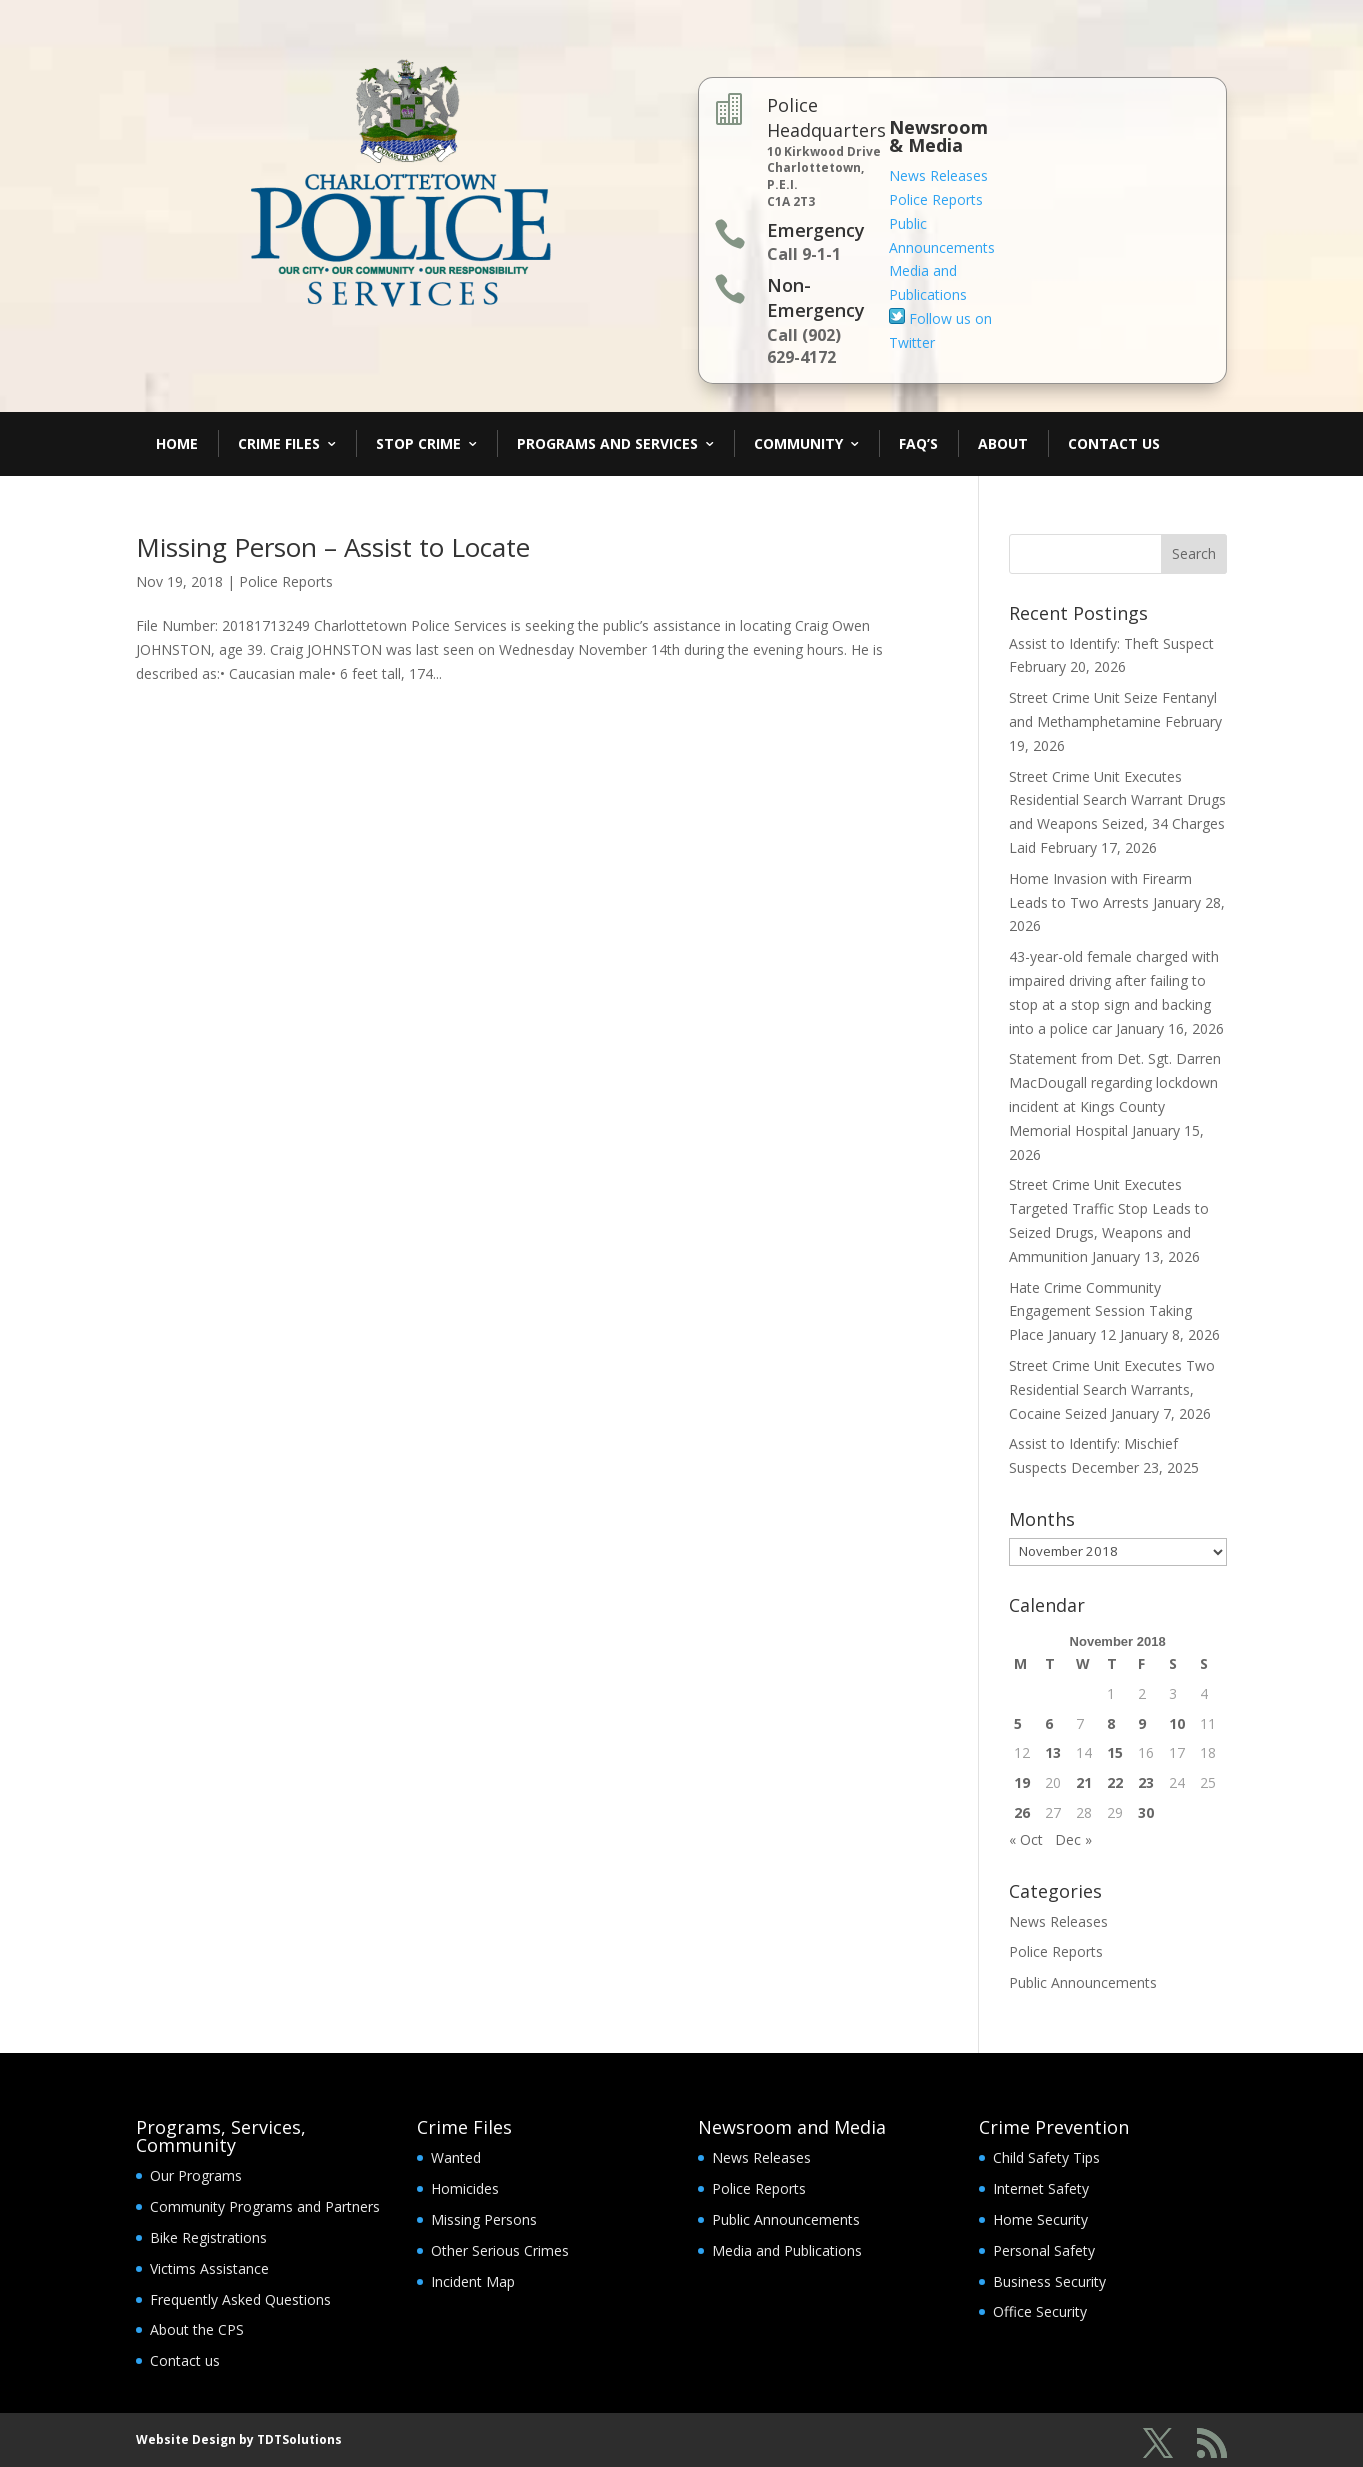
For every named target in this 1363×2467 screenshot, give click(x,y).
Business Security (1049, 2281)
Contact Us (1114, 443)
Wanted (456, 2157)
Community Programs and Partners (265, 2206)
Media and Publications (787, 2250)
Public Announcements (1083, 1982)
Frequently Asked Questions (240, 2299)
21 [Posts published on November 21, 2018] (1084, 1782)
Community (798, 443)
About (1003, 443)
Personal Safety (1044, 2250)
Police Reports (936, 199)
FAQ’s (918, 443)
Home (177, 443)
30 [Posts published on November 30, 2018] (1146, 1812)
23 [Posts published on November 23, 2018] (1146, 1782)
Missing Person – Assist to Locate (333, 547)
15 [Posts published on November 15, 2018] (1115, 1752)
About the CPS (197, 2329)
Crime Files (279, 443)
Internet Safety (1041, 2188)
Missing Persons (484, 2219)
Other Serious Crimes (500, 2250)
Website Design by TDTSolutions (239, 2439)
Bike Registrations (208, 2237)
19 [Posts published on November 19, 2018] (1022, 1782)
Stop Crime (418, 443)
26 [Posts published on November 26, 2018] (1022, 1812)
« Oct (1026, 1839)
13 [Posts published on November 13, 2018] (1053, 1752)
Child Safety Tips (1046, 2157)
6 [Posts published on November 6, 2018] (1049, 1723)
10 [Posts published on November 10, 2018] (1177, 1723)
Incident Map (473, 2281)
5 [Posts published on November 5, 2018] (1018, 1723)
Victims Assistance (209, 2268)
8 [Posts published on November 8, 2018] (1111, 1723)
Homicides (465, 2188)
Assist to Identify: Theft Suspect (1111, 643)
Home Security (1040, 2219)
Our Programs (196, 2175)
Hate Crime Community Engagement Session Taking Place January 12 (1100, 1311)
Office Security (1040, 2311)
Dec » (1073, 1839)
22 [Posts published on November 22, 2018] (1115, 1782)
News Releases (938, 175)
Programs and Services (607, 443)
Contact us (185, 2360)
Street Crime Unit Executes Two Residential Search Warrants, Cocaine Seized (1112, 1389)
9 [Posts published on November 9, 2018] (1142, 1723)
